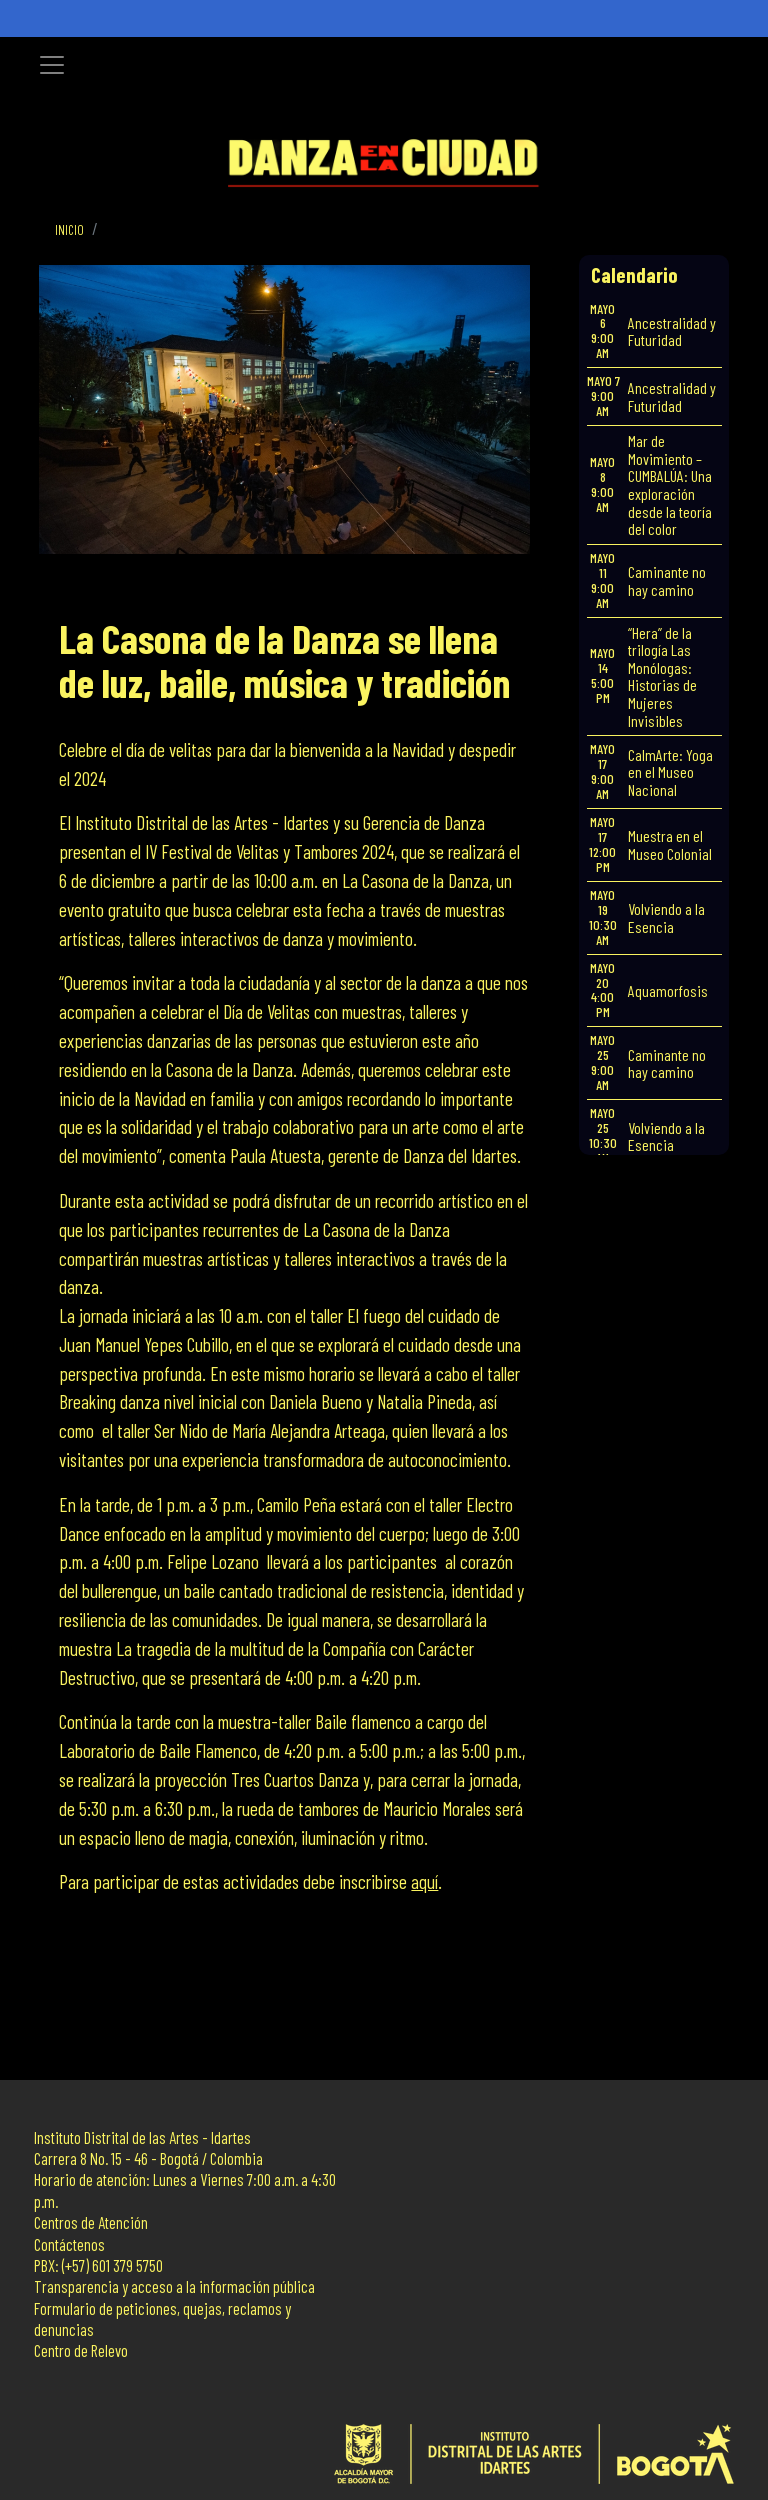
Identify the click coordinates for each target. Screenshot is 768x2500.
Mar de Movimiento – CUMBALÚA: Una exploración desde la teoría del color (670, 484)
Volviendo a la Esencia (666, 917)
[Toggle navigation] (52, 65)
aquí (424, 1881)
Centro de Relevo (81, 2350)
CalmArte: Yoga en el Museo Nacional (670, 772)
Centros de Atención (91, 2222)
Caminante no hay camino (667, 580)
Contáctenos (69, 2244)
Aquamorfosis (668, 990)
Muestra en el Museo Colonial (670, 844)
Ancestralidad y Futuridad (672, 331)
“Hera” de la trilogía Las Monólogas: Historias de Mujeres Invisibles (662, 676)
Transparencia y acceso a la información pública (174, 2286)
